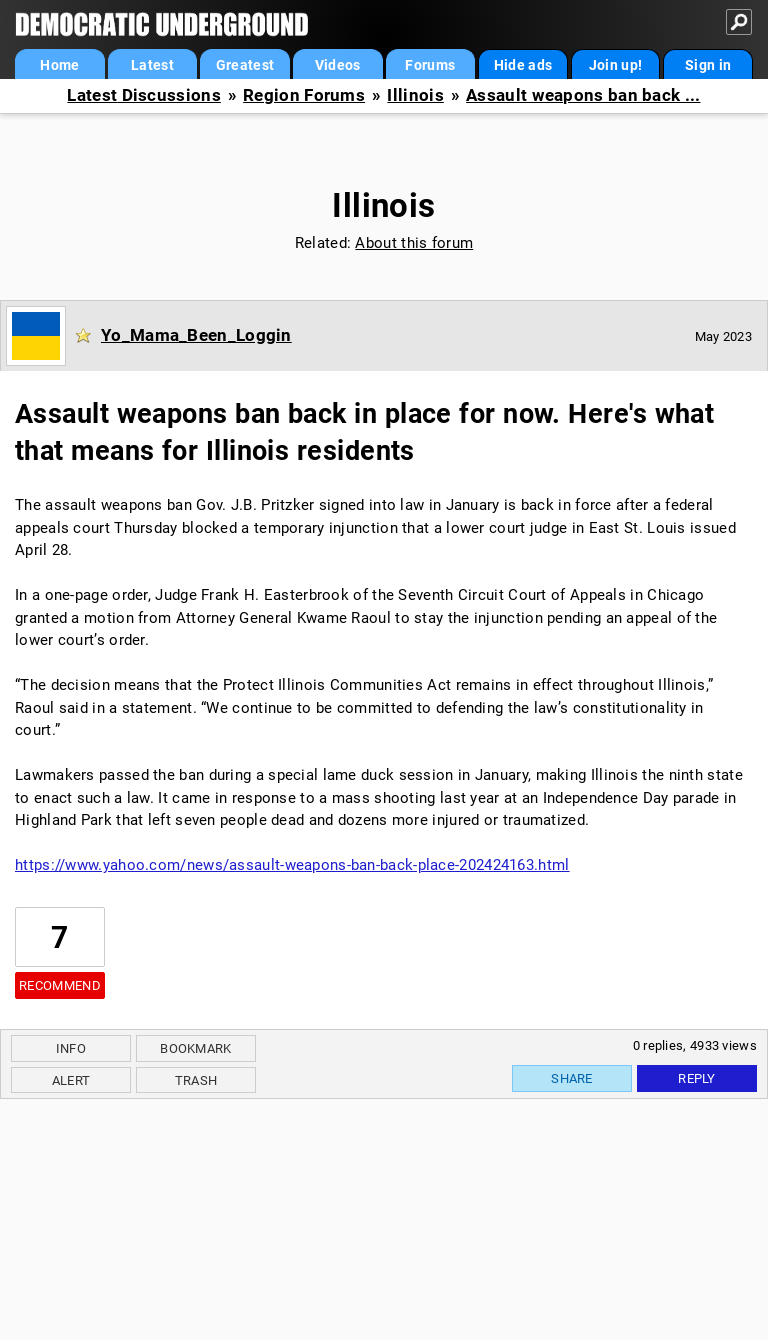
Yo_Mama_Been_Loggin (196, 335)
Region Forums (304, 95)
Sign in (708, 65)
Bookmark (195, 1048)
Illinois (415, 95)
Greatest (245, 65)
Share (572, 1078)
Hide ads (523, 65)
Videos (338, 65)
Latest (152, 65)
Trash (196, 1080)
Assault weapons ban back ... (583, 95)
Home (59, 65)
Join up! (615, 65)
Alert (71, 1080)
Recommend (60, 985)
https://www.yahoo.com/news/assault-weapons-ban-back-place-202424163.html (292, 865)
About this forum (414, 243)
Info (71, 1048)
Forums (430, 65)
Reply (697, 1078)
